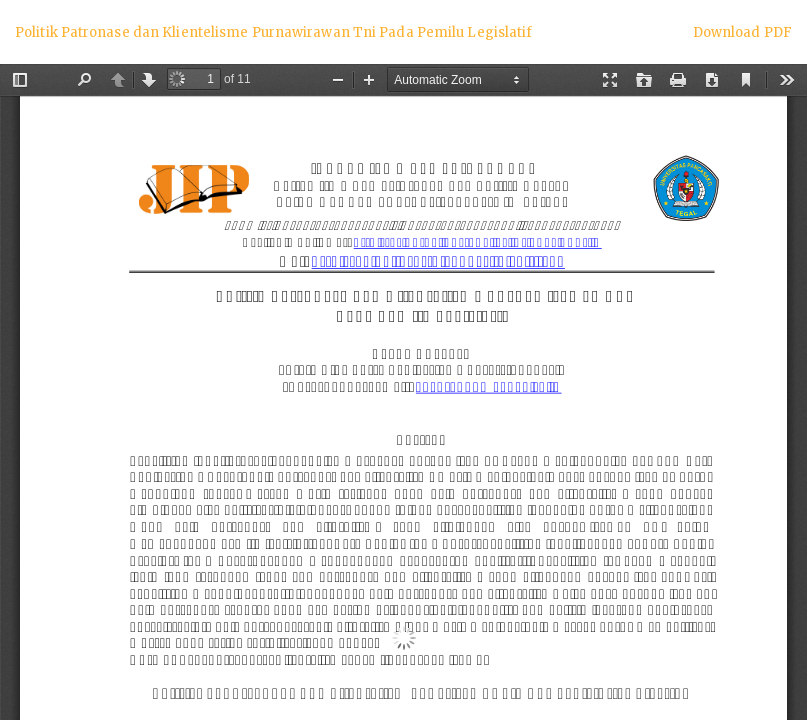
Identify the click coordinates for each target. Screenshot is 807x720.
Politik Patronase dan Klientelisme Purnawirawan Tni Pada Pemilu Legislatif (273, 32)
